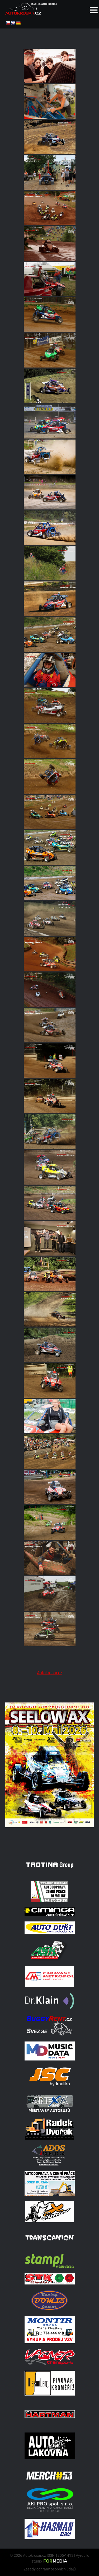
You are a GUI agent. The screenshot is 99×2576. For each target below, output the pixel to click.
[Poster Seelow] (49, 1842)
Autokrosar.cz (49, 1672)
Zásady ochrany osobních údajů (49, 2569)
